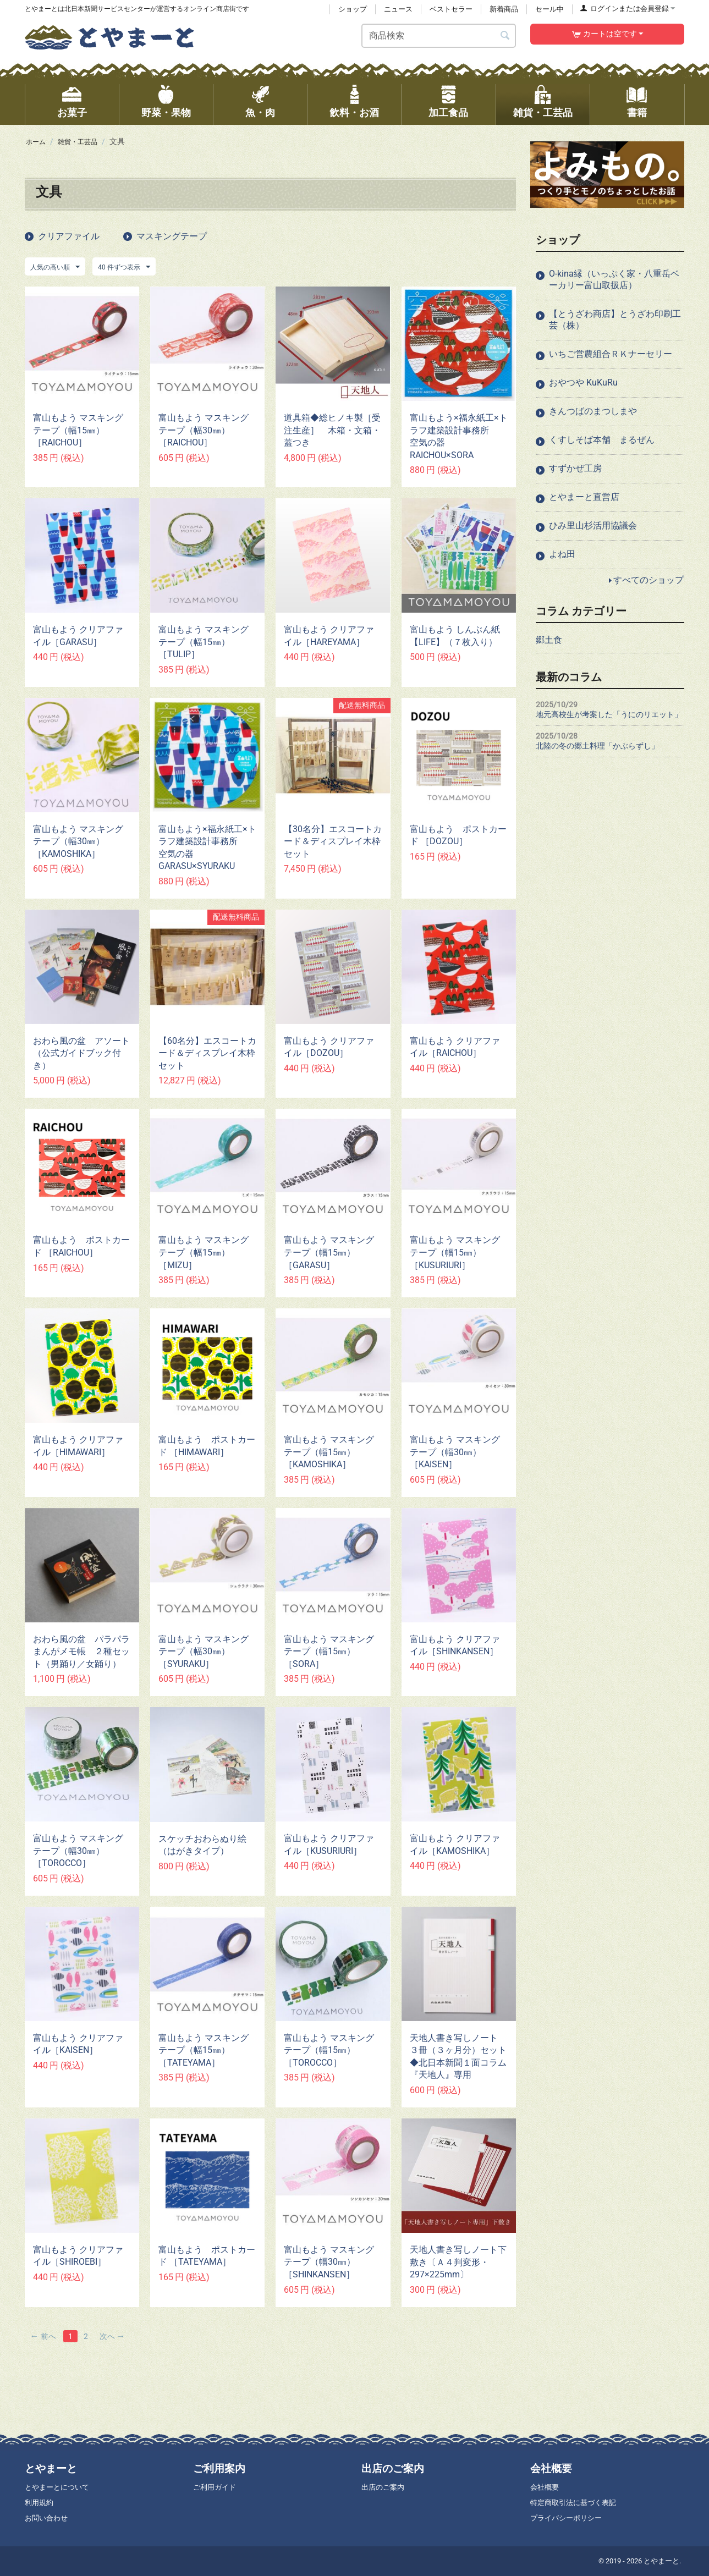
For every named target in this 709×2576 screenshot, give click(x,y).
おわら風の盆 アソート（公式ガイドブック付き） (81, 1053)
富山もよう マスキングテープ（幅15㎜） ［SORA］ (329, 1652)
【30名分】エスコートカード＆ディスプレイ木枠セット (333, 842)
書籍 (637, 112)
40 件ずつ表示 (134, 267)
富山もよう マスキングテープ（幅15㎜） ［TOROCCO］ (329, 2050)
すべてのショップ (648, 580)
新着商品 (504, 9)
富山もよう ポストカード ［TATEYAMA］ (206, 2256)
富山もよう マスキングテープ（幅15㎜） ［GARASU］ (329, 1252)
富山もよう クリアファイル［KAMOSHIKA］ (455, 1845)
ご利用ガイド (214, 2487)
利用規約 (39, 2502)
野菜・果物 (166, 112)
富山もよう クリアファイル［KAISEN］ (78, 2044)
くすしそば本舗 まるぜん (602, 439)
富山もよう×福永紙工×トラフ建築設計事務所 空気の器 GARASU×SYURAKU (207, 848)
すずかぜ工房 (575, 468)
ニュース (398, 9)
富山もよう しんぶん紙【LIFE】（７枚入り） (455, 636)
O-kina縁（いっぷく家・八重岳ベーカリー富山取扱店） (614, 279)
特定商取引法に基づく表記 (573, 2502)
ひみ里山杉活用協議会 (593, 525)
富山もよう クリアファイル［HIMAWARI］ (78, 1446)
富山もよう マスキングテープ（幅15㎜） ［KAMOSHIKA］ (329, 1452)
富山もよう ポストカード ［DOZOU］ (458, 835)
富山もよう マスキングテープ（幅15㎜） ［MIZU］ (203, 1252)
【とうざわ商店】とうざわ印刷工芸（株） (615, 320)
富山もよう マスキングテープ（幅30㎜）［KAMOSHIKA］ (78, 842)
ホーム (37, 141)
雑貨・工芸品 (543, 112)
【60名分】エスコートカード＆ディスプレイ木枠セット (207, 1053)
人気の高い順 (58, 267)
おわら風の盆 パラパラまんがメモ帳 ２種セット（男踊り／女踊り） (81, 1652)
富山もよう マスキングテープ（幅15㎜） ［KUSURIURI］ (455, 1252)
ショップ (352, 9)
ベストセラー (451, 9)
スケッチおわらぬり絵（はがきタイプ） (202, 1845)
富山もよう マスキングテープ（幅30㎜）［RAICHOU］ (203, 430)
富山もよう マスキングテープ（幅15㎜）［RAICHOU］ (78, 430)
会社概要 (544, 2487)
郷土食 (549, 640)
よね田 (562, 554)
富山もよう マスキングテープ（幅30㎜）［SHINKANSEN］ (329, 2262)
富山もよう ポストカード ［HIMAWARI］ (206, 1446)
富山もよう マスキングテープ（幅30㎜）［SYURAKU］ (203, 1652)
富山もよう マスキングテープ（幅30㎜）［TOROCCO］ (78, 1851)
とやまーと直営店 (584, 497)
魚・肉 (260, 112)
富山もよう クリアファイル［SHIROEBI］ (78, 2256)
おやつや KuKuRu (583, 382)
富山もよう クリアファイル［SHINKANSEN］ (455, 1646)
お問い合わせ (46, 2518)
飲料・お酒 (354, 112)
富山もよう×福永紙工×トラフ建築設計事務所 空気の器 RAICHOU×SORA (459, 437)
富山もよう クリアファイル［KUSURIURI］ (329, 1845)
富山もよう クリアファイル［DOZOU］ (329, 1047)
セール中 (549, 9)
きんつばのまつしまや (593, 411)
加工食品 (448, 112)
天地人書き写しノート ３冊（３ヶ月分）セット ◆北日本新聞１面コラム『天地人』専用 (459, 2057)
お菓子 (72, 112)
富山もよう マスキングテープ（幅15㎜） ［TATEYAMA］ (203, 2050)
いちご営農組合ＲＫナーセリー (610, 354)
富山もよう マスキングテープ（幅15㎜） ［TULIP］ (203, 642)
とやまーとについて (57, 2487)
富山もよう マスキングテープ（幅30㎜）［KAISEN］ (455, 1452)
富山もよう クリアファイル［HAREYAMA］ (329, 636)
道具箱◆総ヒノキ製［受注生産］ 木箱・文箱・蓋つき (332, 430)
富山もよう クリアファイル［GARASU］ (78, 636)
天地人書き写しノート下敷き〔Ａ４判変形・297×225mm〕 (458, 2262)
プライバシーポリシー (566, 2518)
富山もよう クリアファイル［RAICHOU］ (455, 1047)
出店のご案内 (382, 2487)
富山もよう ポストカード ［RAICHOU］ (81, 1246)
